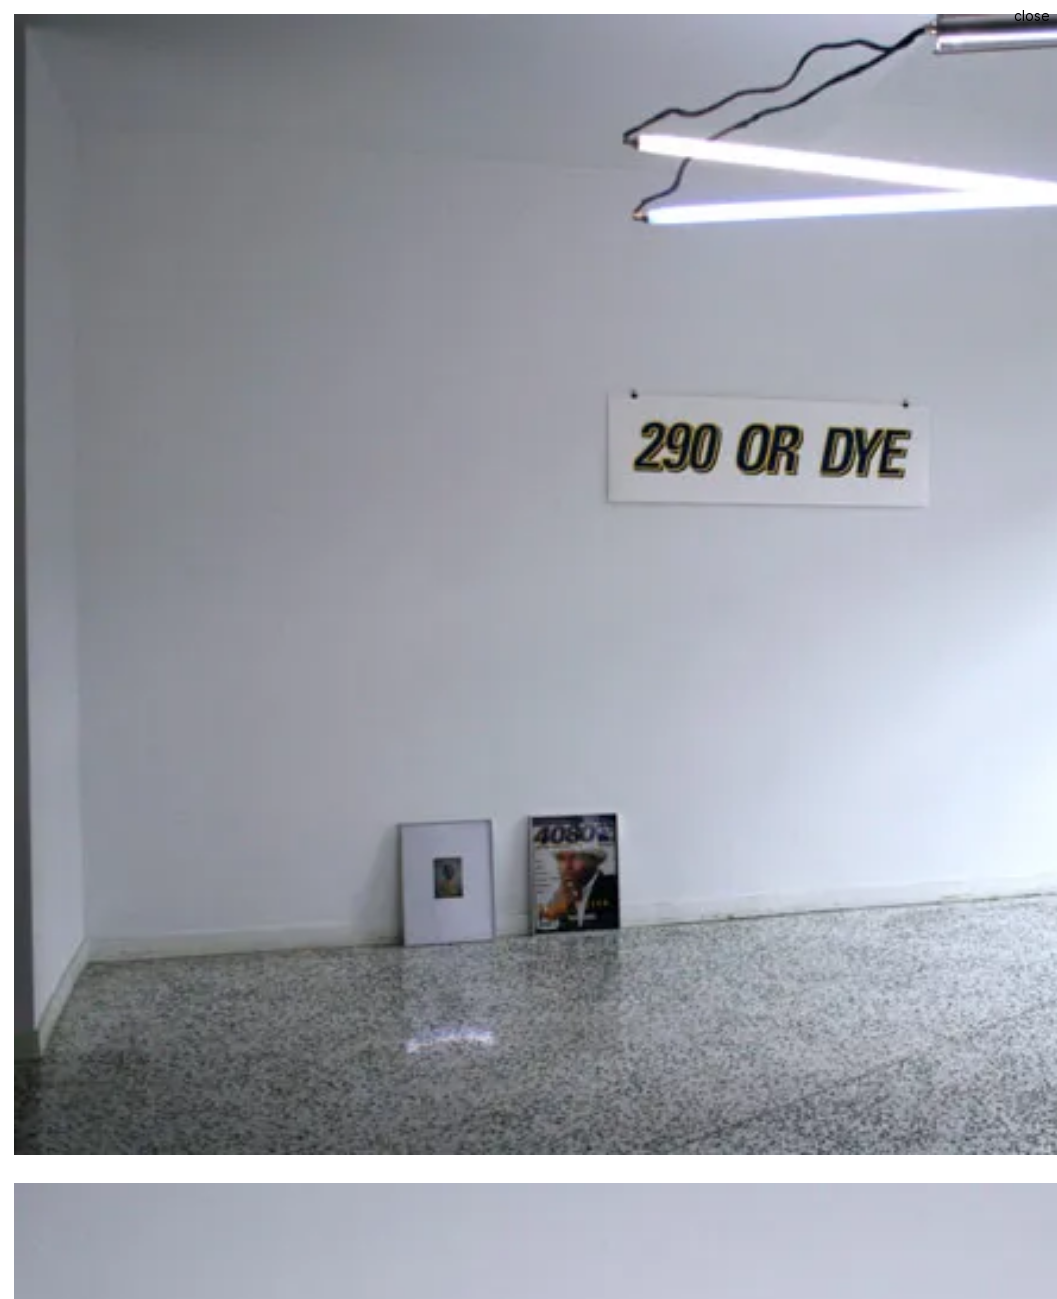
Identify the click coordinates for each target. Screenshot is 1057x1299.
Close (1032, 15)
